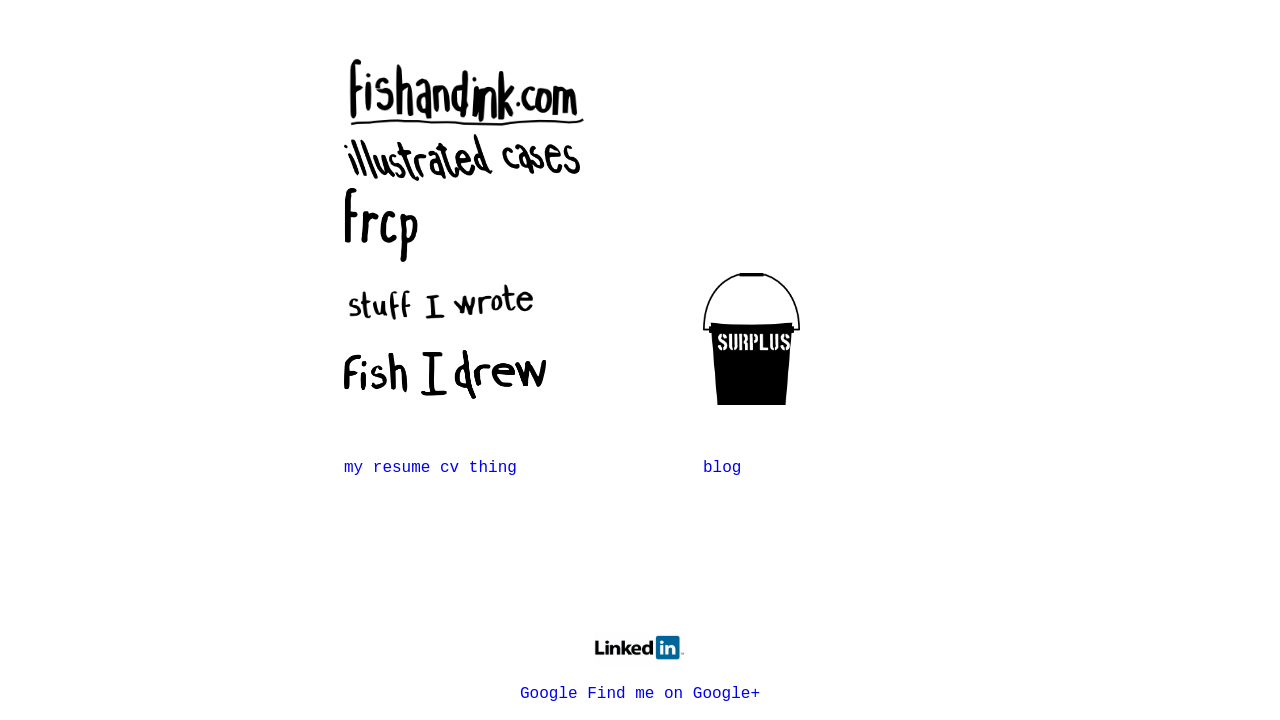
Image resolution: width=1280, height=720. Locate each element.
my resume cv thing (430, 468)
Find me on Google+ (673, 694)
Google (549, 694)
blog (722, 468)
